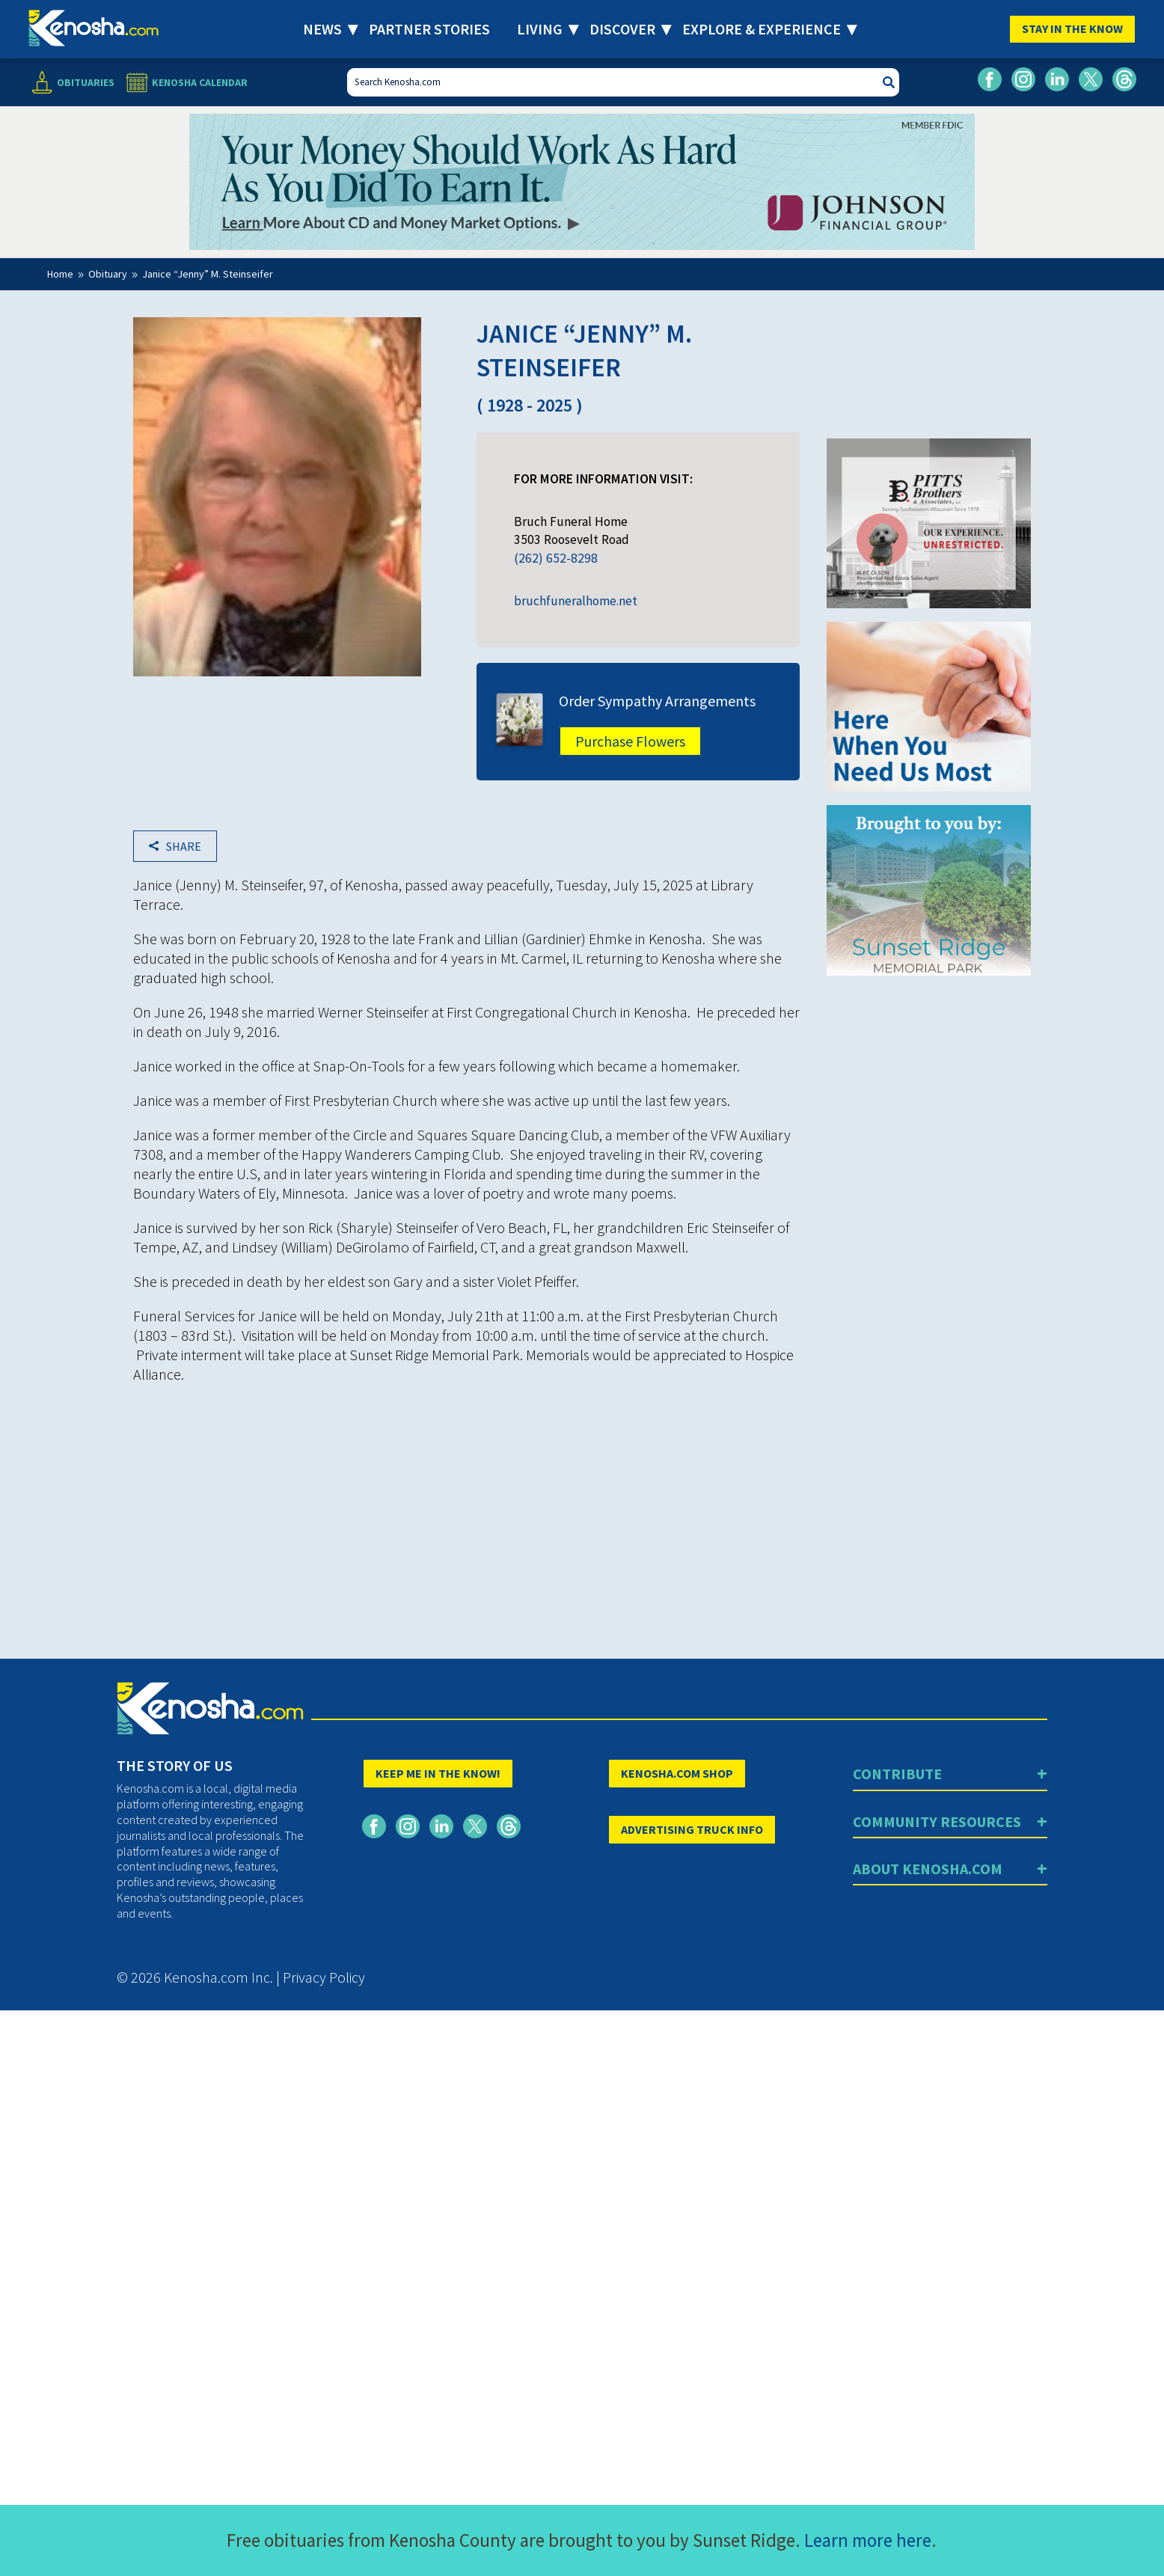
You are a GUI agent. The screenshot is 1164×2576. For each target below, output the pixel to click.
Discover (622, 28)
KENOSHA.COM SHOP (677, 1773)
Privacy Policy (324, 1977)
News (322, 28)
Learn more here (867, 2540)
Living (540, 28)
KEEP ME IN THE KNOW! (438, 1773)
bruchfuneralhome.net (575, 601)
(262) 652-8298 (556, 558)
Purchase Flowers (630, 741)
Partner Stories (429, 28)
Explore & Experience (761, 28)
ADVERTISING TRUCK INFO (692, 1829)
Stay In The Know (1072, 28)
